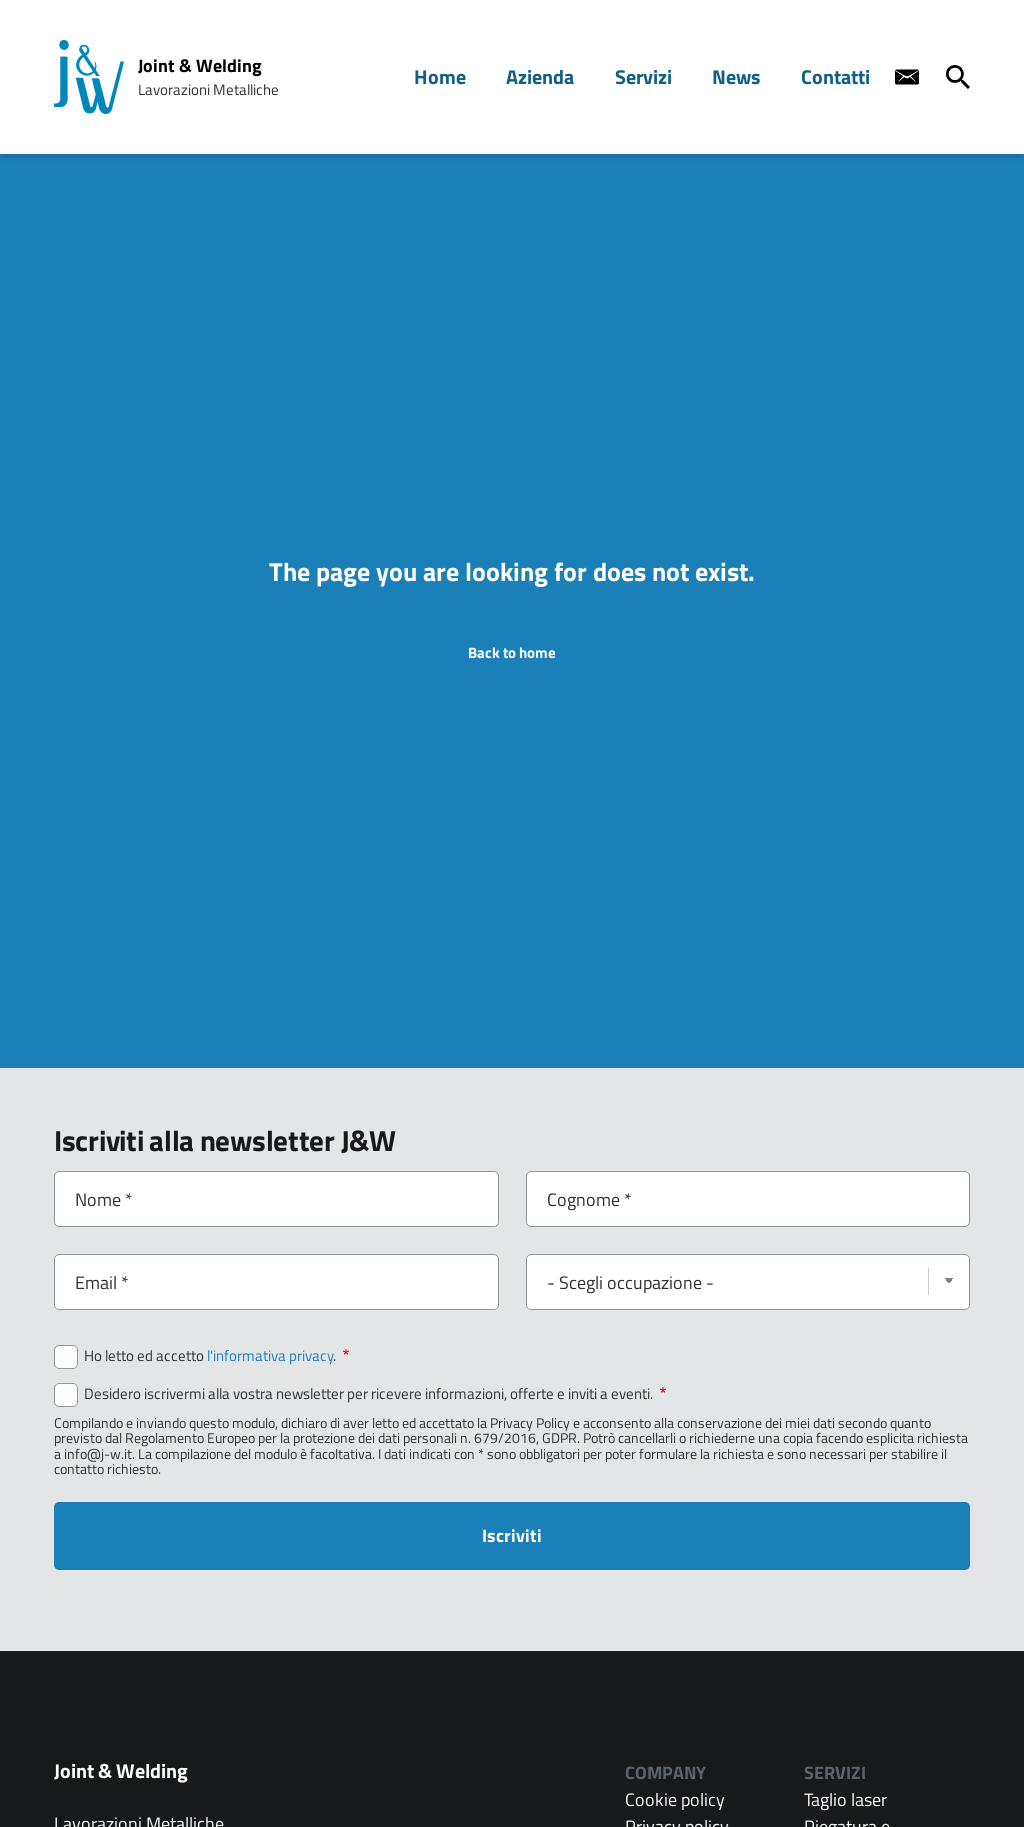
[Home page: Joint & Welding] (89, 77)
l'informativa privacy (270, 1355)
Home (470, 76)
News (746, 76)
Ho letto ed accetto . (216, 1356)
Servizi (660, 76)
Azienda (563, 76)
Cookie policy (675, 1799)
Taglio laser (845, 1799)
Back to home (512, 652)
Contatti (839, 76)
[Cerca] (958, 77)
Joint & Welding (200, 65)
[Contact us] (907, 77)
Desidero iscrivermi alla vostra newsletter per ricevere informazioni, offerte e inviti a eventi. (375, 1394)
